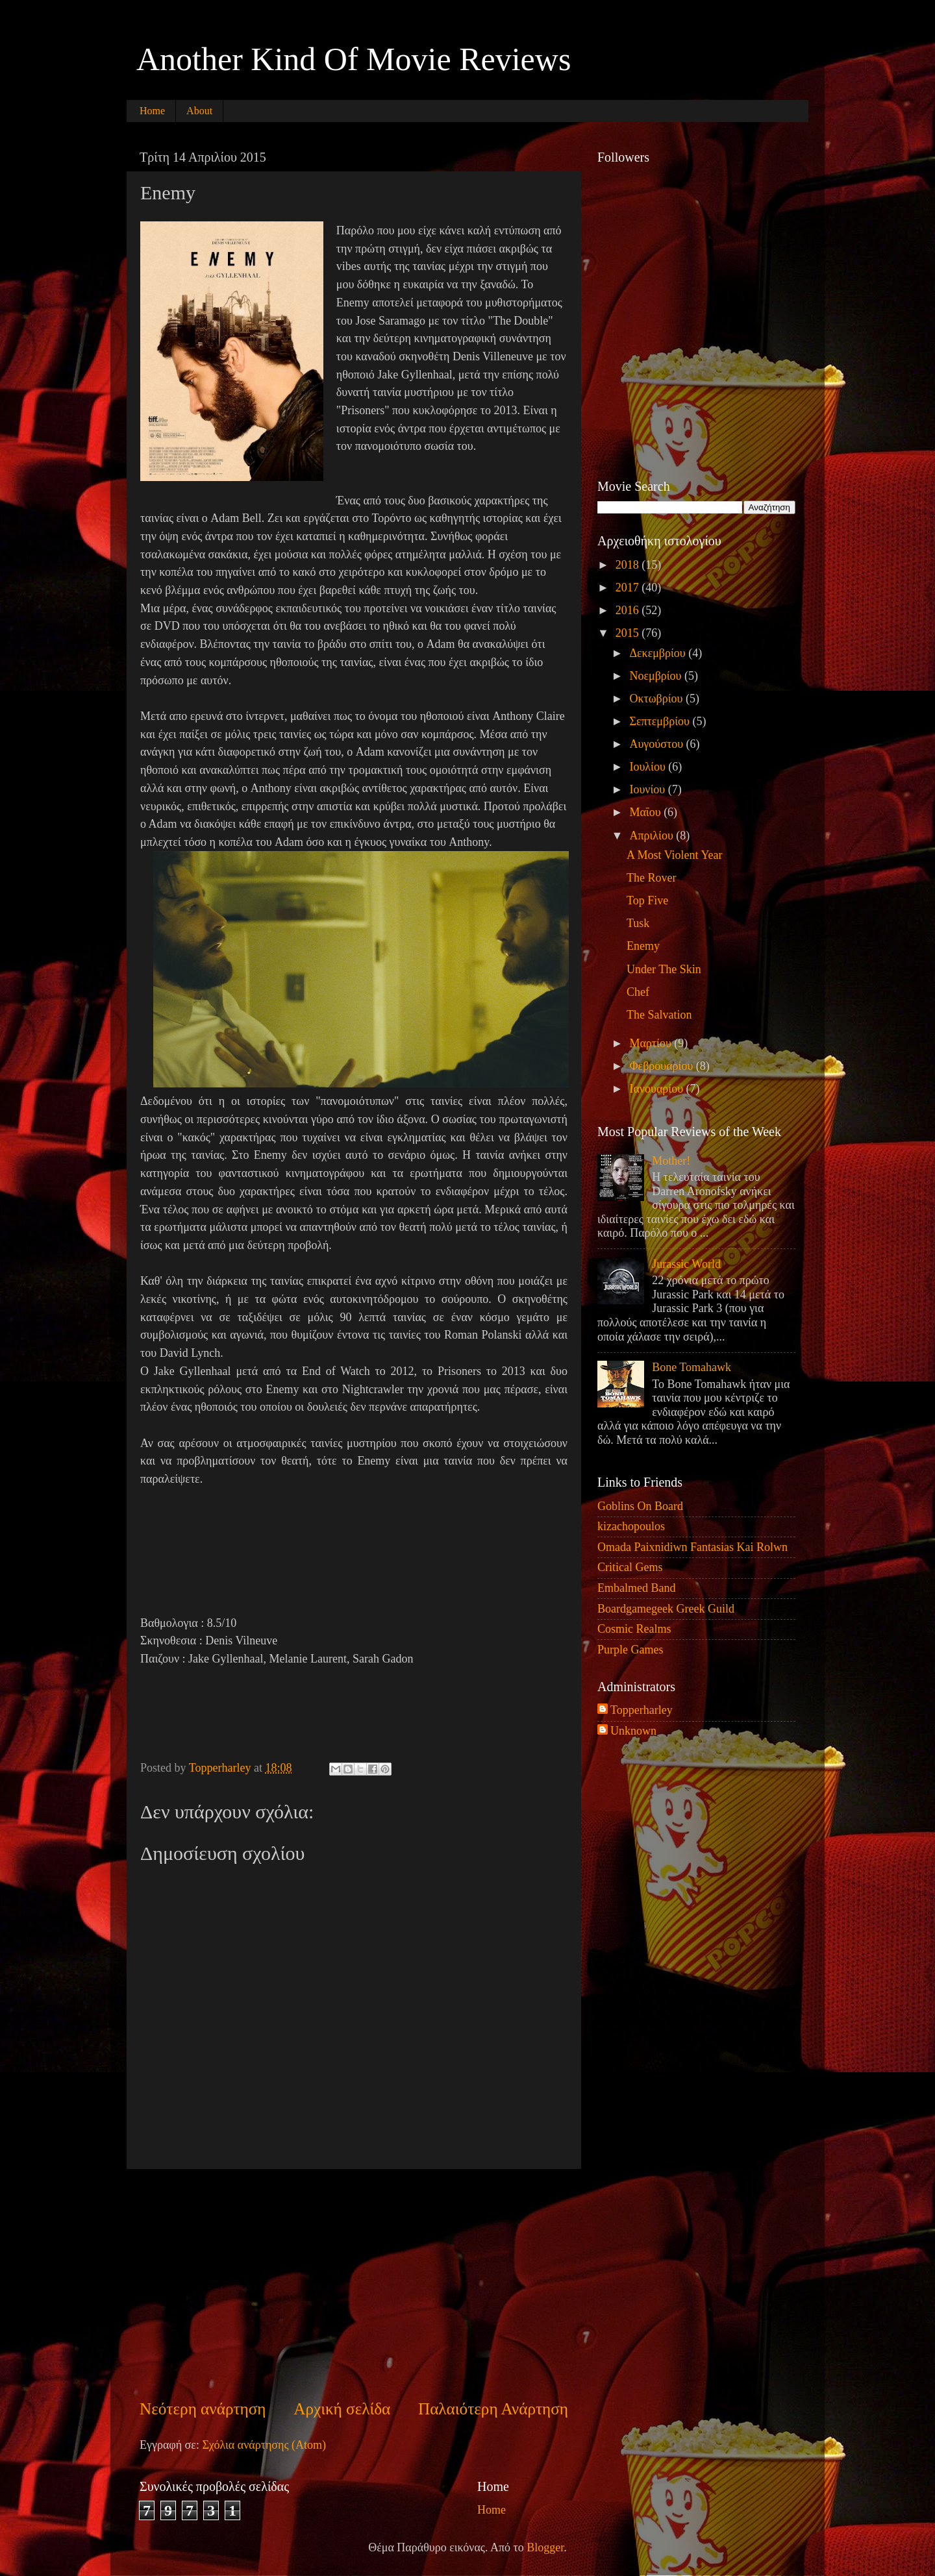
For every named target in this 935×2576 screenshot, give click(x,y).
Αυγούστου (657, 743)
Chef (638, 991)
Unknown (633, 1730)
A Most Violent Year (675, 854)
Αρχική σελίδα (341, 2409)
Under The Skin (664, 969)
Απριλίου (652, 835)
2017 (629, 587)
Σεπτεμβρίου (660, 721)
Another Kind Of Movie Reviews (353, 59)
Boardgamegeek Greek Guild (665, 1608)
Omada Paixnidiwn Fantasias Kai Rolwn (692, 1547)
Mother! (671, 1160)
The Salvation (659, 1014)
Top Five (647, 900)
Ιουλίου (648, 766)
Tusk (638, 923)
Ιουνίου (648, 789)
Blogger (545, 2547)
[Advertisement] (354, 2283)
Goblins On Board (640, 1506)
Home (152, 110)
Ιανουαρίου (657, 1088)
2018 (629, 564)
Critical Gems (629, 1567)
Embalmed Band (636, 1587)
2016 (629, 610)
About (199, 110)
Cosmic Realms (634, 1628)
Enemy (643, 945)
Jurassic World (686, 1263)
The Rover (651, 877)
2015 (629, 632)
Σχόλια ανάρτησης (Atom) (264, 2444)
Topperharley (641, 1709)
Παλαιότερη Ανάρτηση (493, 2409)
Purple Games (630, 1649)
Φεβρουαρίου (662, 1065)
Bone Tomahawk (691, 1367)
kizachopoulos (631, 1526)
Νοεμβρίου (656, 675)
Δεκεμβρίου (658, 653)
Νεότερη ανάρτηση (203, 2409)
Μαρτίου (651, 1043)
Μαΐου (646, 812)
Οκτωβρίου (657, 698)
